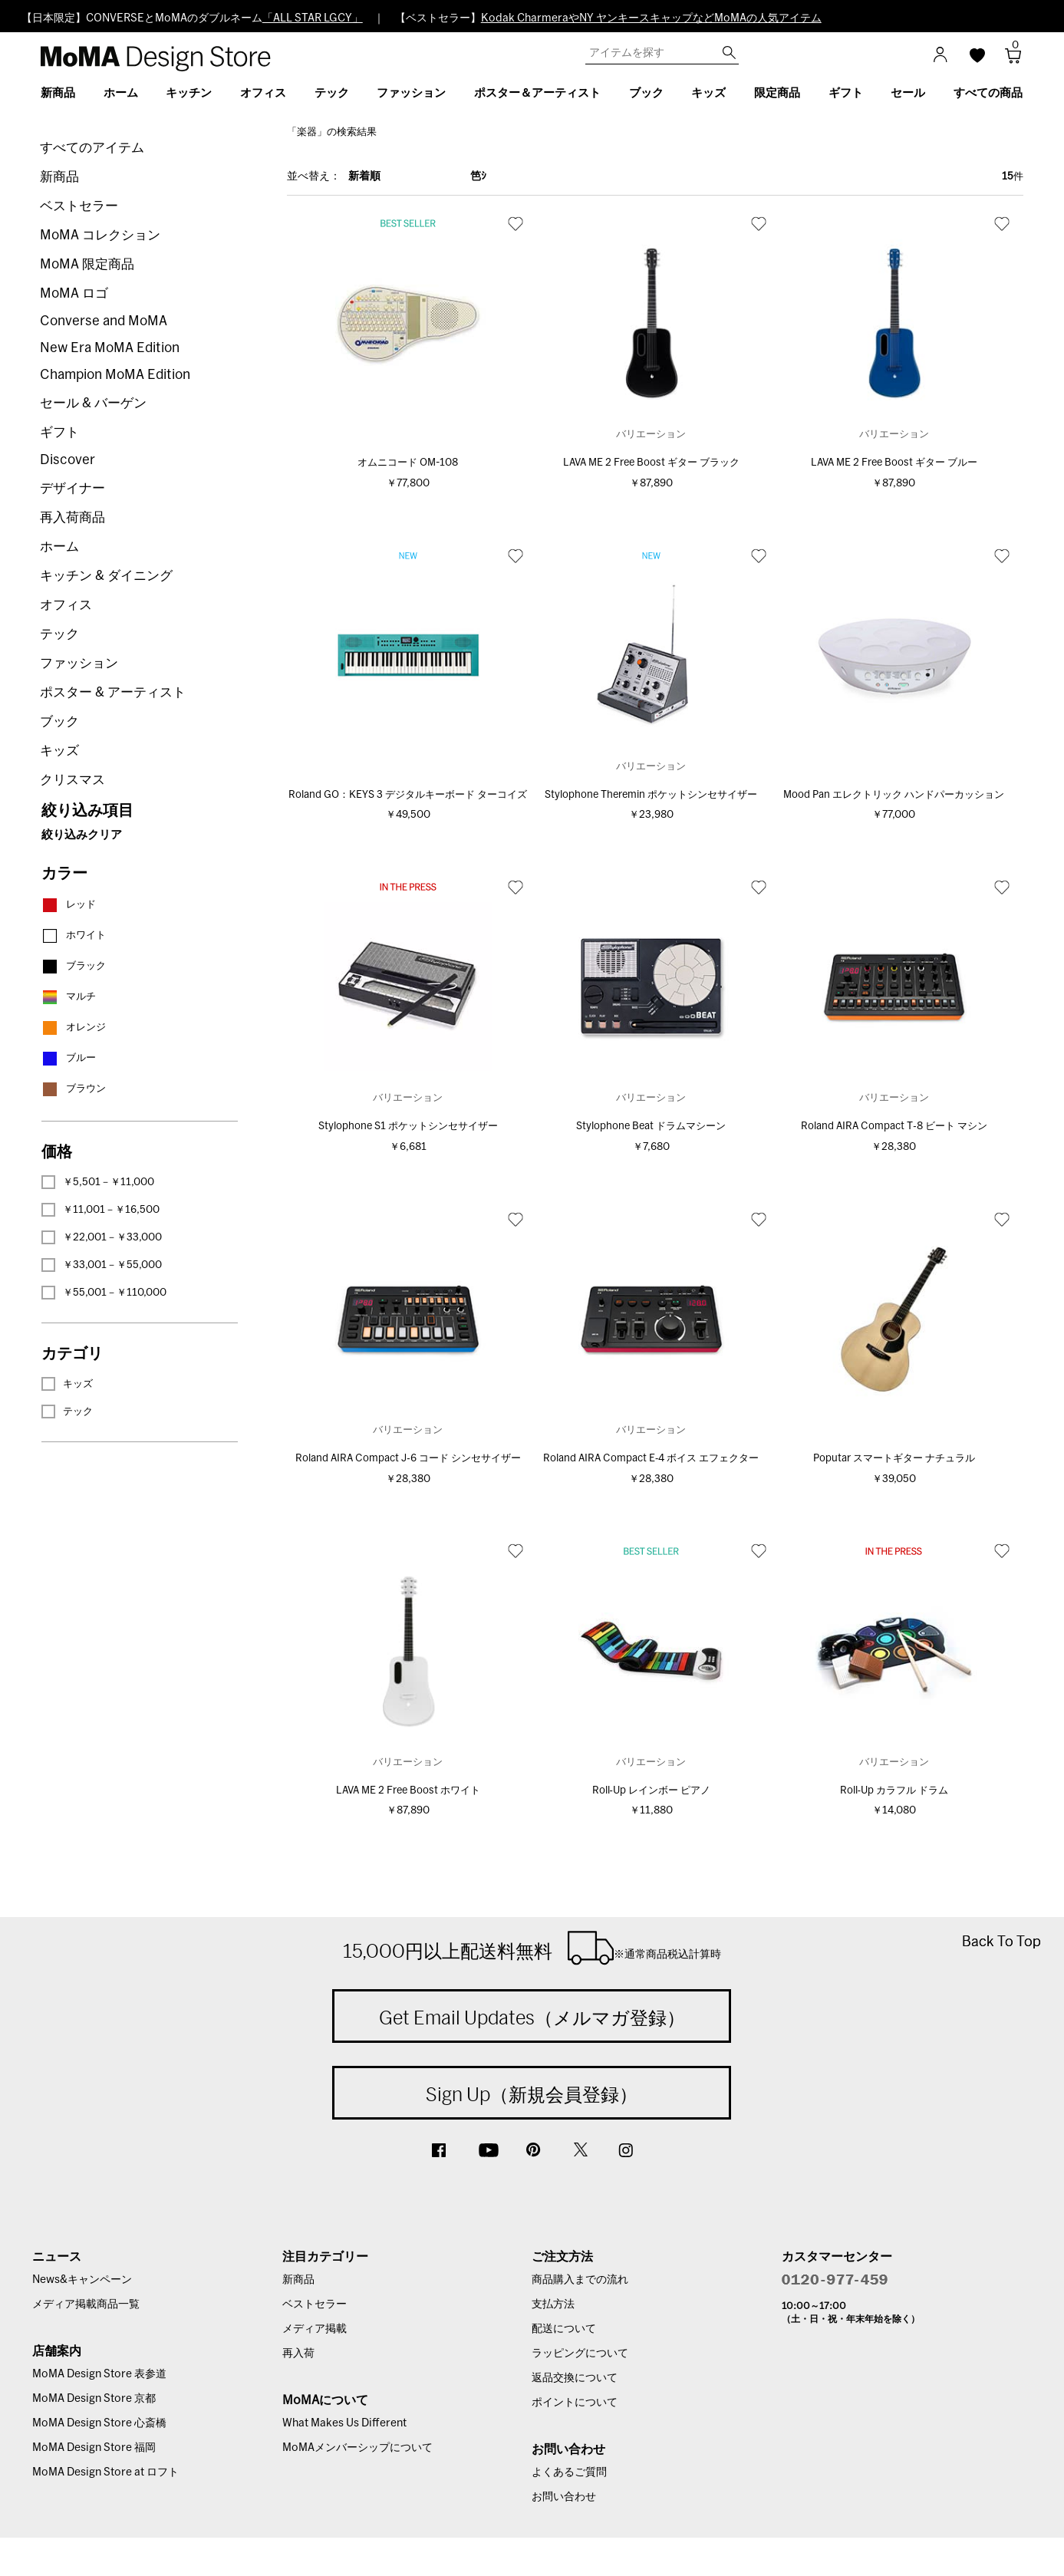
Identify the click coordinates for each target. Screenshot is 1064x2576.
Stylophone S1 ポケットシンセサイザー (408, 1127)
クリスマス (72, 779)
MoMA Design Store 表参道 (99, 2374)
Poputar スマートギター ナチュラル (894, 1459)
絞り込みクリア (81, 835)
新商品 (59, 176)
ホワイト (73, 935)
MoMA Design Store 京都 (94, 2398)
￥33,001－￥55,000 (101, 1265)
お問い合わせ (564, 2497)
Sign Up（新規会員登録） (531, 2094)
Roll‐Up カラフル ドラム (894, 1791)
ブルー (68, 1058)
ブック (59, 721)
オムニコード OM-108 (407, 463)
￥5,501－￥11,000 (97, 1182)
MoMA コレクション (100, 235)
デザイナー (72, 488)
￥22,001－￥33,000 (101, 1237)
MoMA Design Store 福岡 (94, 2448)
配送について (564, 2329)
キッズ (59, 750)
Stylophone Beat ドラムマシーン (651, 1127)
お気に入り (515, 223)
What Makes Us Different (344, 2423)
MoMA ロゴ (74, 293)
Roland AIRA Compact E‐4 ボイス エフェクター (651, 1459)
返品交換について (575, 2378)
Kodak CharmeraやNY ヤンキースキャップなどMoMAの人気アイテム (651, 18)
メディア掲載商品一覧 (86, 2304)
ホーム (59, 546)
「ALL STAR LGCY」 (312, 18)
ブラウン (73, 1089)
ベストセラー (79, 205)
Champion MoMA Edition (115, 374)
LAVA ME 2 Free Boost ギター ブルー (894, 463)
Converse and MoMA (103, 321)
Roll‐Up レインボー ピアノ (651, 1791)
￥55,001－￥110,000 (103, 1293)
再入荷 (298, 2353)
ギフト (59, 432)
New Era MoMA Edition (110, 347)
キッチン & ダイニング (106, 575)
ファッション (79, 663)
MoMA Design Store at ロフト (105, 2472)
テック (59, 634)
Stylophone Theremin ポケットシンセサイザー (651, 795)
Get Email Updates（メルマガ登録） (532, 2017)
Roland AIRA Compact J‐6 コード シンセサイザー (407, 1459)
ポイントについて (575, 2402)
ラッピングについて (580, 2353)
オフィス (66, 604)
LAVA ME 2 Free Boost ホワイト (408, 1791)
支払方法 (553, 2304)
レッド (68, 905)
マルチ (68, 997)
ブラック (73, 966)
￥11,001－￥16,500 (100, 1210)
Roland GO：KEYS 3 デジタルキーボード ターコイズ (407, 795)
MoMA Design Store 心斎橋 (99, 2423)
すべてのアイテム (92, 147)
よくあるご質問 (569, 2472)
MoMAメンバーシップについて (357, 2448)
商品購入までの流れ (580, 2280)
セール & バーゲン (93, 403)
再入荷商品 (72, 517)
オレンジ (73, 1028)
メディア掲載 (314, 2329)
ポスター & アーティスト (113, 692)
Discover (67, 459)
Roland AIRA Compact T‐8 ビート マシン (894, 1127)
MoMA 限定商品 (87, 264)
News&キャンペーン (82, 2280)
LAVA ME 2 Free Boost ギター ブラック (651, 463)
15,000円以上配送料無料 (532, 1948)
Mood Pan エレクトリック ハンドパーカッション (893, 795)
